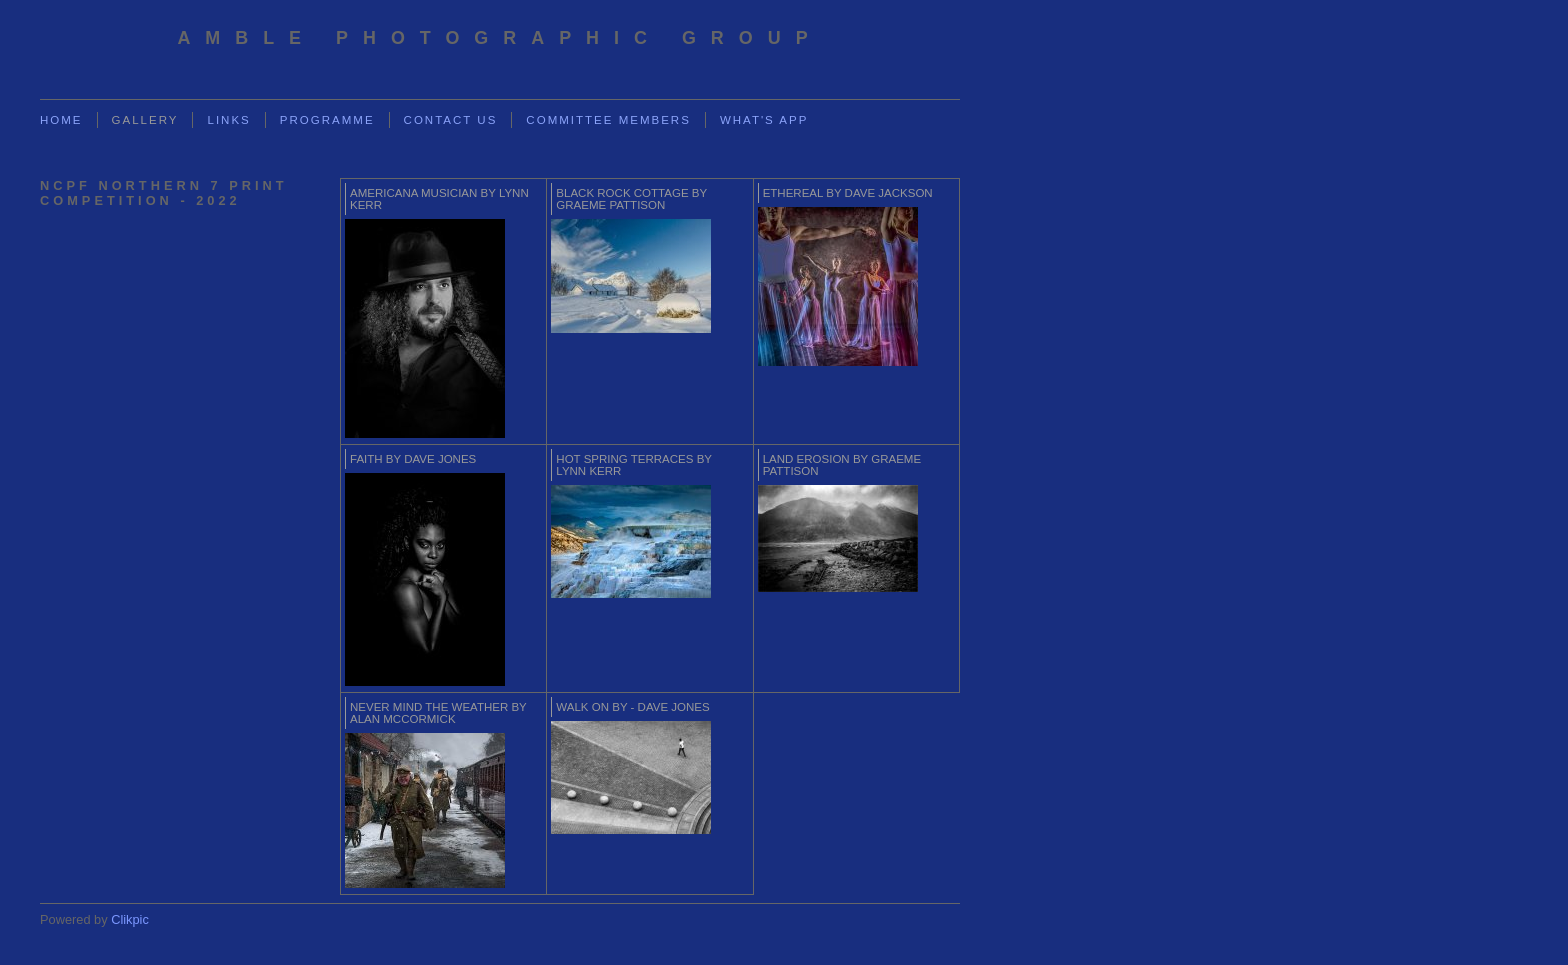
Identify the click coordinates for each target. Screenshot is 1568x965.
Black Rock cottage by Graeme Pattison (631, 199)
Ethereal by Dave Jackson (848, 193)
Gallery (145, 120)
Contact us (451, 120)
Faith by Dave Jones (413, 459)
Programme (327, 120)
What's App (764, 120)
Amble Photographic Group (499, 38)
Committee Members (608, 120)
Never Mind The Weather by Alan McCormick (438, 713)
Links (228, 120)
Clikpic (130, 919)
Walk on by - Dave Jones (632, 707)
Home (61, 120)
